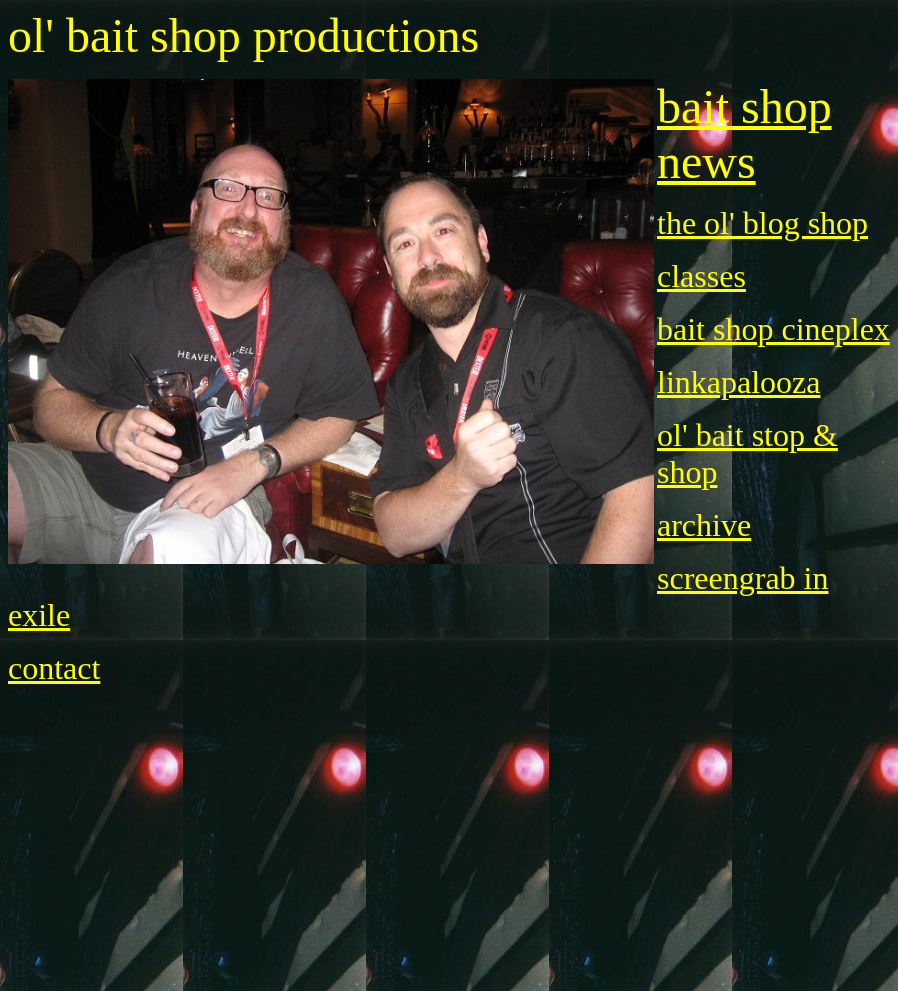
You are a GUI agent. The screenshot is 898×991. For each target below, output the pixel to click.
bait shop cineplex (773, 329)
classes (701, 276)
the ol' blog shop (762, 223)
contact (54, 668)
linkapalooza (738, 382)
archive (704, 525)
